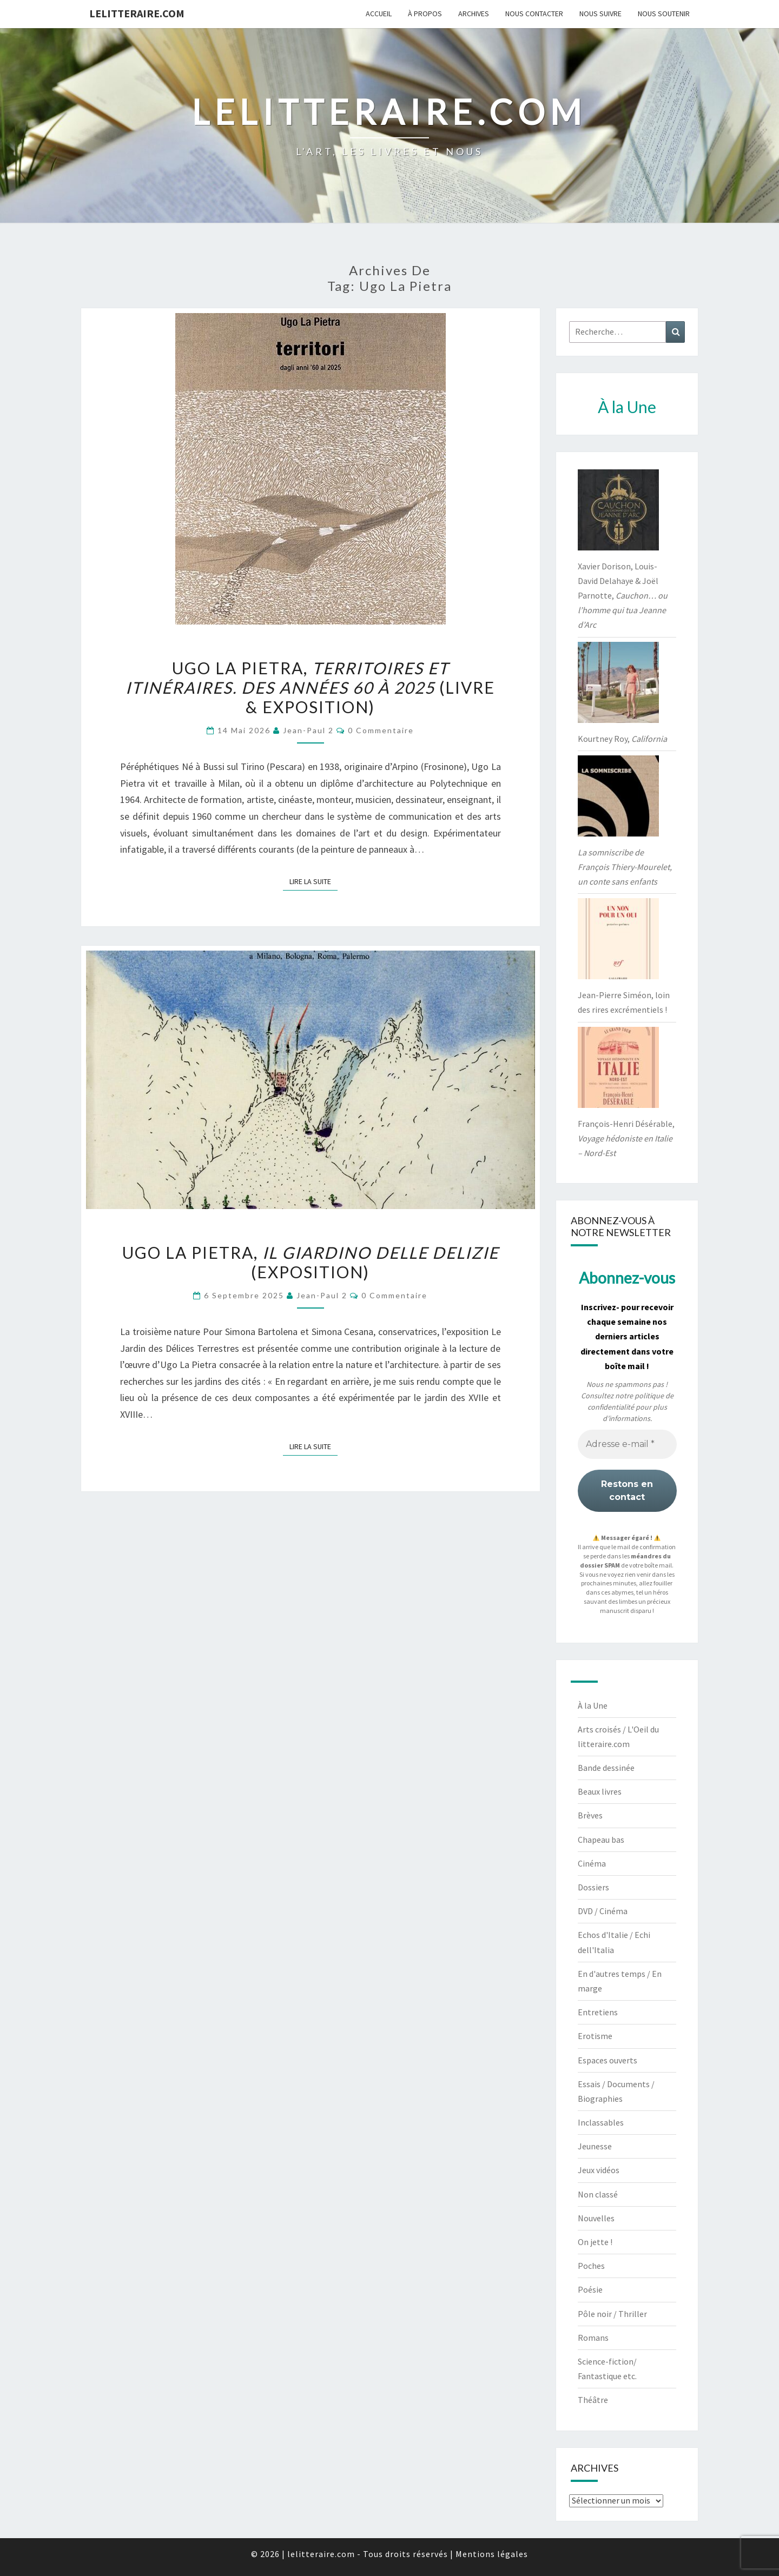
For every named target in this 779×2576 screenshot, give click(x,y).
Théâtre (593, 2399)
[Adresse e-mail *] (627, 1444)
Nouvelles (596, 2218)
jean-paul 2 (308, 730)
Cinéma (592, 1863)
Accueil (379, 13)
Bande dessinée (606, 1767)
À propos (425, 13)
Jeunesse (595, 2146)
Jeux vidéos (598, 2170)
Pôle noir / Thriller (612, 2313)
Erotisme (595, 2035)
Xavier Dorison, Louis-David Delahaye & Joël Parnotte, (623, 595)
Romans (593, 2337)
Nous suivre (600, 13)
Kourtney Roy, (622, 738)
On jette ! (595, 2241)
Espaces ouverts (607, 2060)
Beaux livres (600, 1791)
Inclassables (601, 2122)
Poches (591, 2265)
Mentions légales (491, 2553)
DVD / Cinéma (603, 1911)
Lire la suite (313, 880)
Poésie (590, 2289)
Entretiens (598, 2012)
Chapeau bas (601, 1839)
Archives (473, 13)
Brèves (590, 1815)
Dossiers (593, 1887)
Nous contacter (534, 13)
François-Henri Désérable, (626, 1138)
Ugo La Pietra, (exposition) (310, 1262)
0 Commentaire (381, 730)
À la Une (593, 1705)
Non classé (598, 2194)
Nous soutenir (664, 13)
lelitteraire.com (136, 13)
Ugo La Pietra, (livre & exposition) (310, 687)
